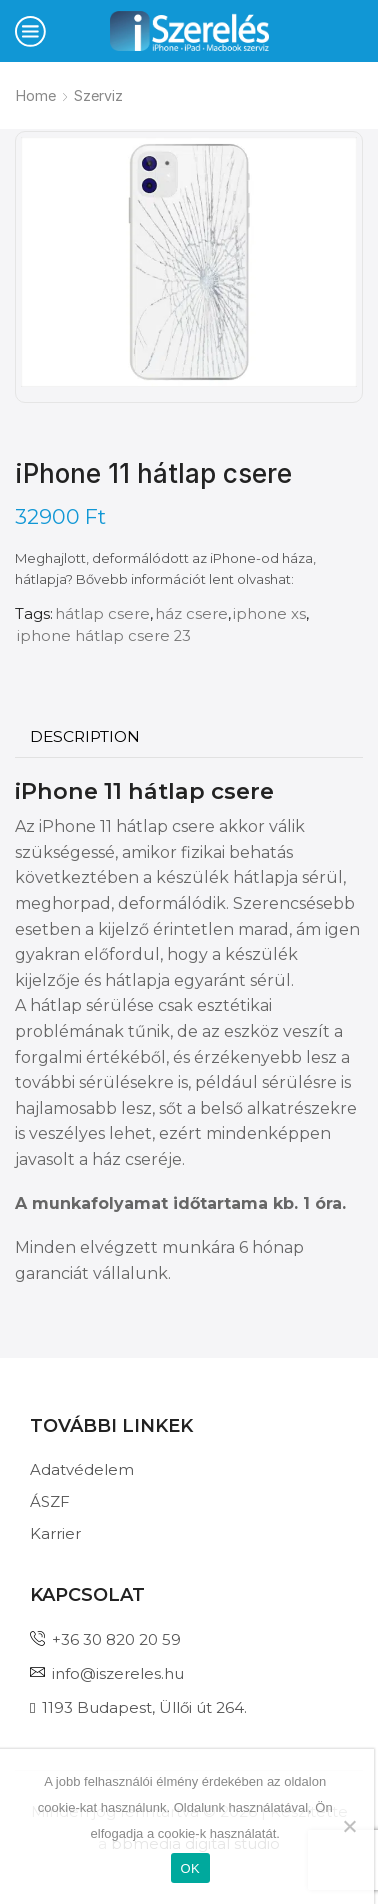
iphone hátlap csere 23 (104, 636)
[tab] (85, 737)
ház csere (191, 614)
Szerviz (98, 95)
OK (190, 1868)
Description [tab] (85, 736)
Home (36, 95)
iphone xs (269, 614)
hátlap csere (102, 614)
